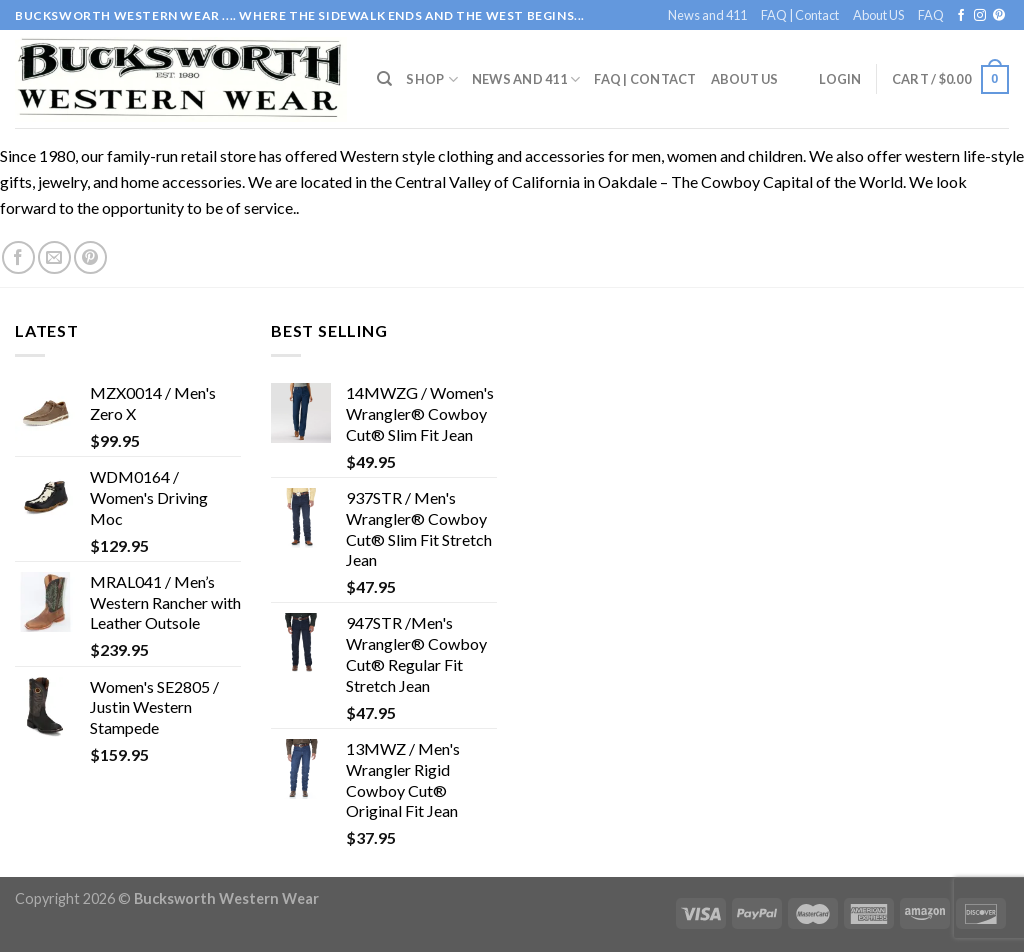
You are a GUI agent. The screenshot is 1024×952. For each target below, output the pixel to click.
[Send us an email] (54, 257)
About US (878, 15)
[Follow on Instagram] (980, 16)
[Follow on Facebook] (961, 16)
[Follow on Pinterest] (999, 16)
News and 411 (707, 15)
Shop (431, 79)
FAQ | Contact (800, 15)
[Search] (384, 79)
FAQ (931, 15)
